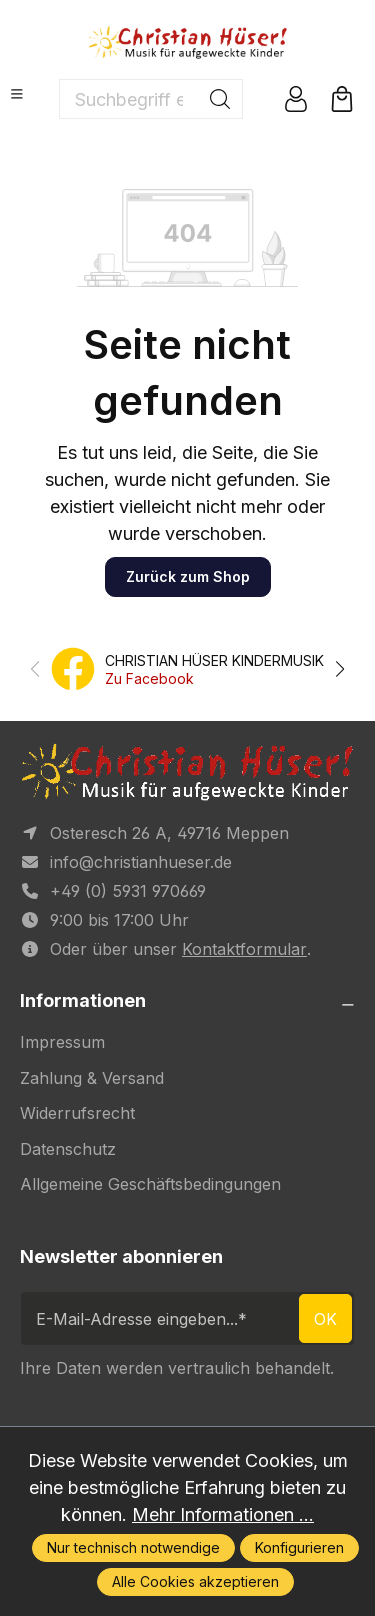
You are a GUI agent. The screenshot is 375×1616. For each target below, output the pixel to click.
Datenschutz (68, 1149)
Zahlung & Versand (92, 1078)
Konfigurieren (299, 1547)
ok (325, 1319)
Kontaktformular (244, 949)
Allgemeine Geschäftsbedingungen (150, 1184)
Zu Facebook (149, 678)
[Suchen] (220, 99)
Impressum (62, 1042)
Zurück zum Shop (188, 576)
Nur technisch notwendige (133, 1547)
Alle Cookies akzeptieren (195, 1581)
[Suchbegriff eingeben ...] (129, 99)
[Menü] (17, 94)
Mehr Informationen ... (223, 1514)
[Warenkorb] (342, 99)
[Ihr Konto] (296, 99)
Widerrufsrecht (77, 1113)
